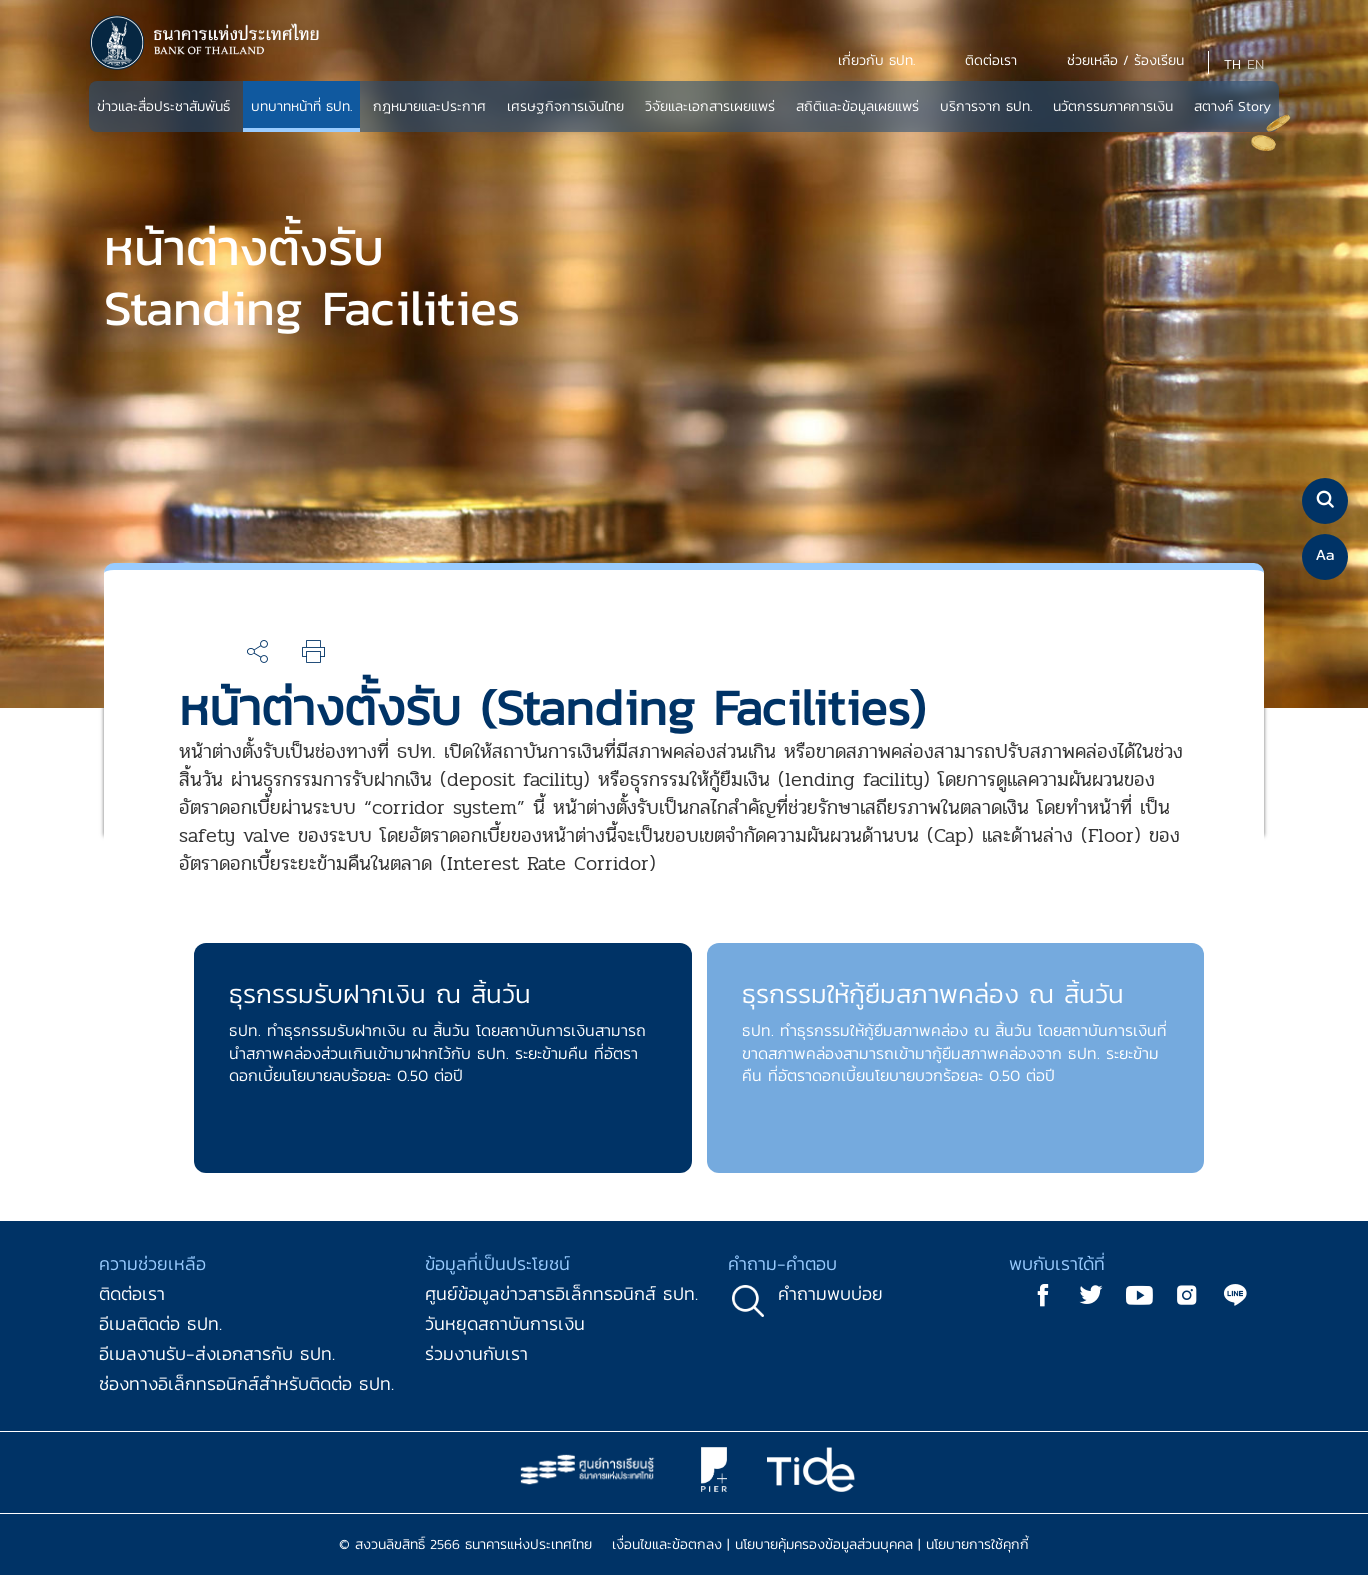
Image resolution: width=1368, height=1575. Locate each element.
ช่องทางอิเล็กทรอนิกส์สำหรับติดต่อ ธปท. (246, 1383)
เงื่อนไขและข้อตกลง (667, 1544)
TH (1232, 64)
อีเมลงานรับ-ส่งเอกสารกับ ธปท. (217, 1353)
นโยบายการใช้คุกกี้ (977, 1544)
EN (1255, 64)
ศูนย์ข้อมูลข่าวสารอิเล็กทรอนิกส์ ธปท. (561, 1293)
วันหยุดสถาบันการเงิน (505, 1323)
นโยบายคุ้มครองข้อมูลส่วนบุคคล (824, 1544)
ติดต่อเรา (132, 1293)
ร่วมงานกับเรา (476, 1353)
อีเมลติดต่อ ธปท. (160, 1323)
